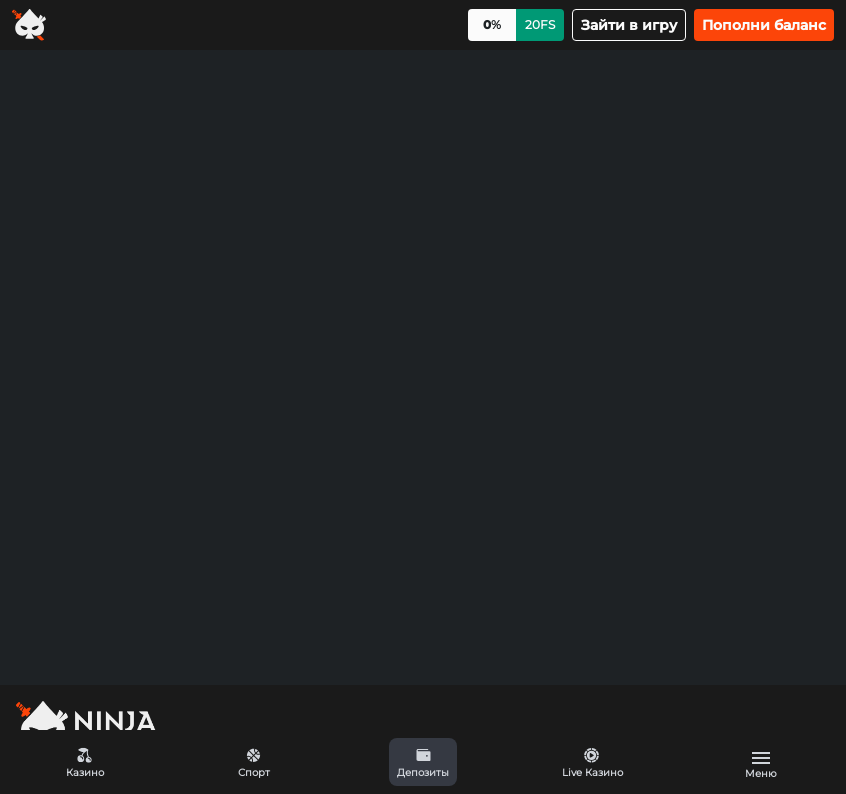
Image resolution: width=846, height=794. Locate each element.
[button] (422, 762)
